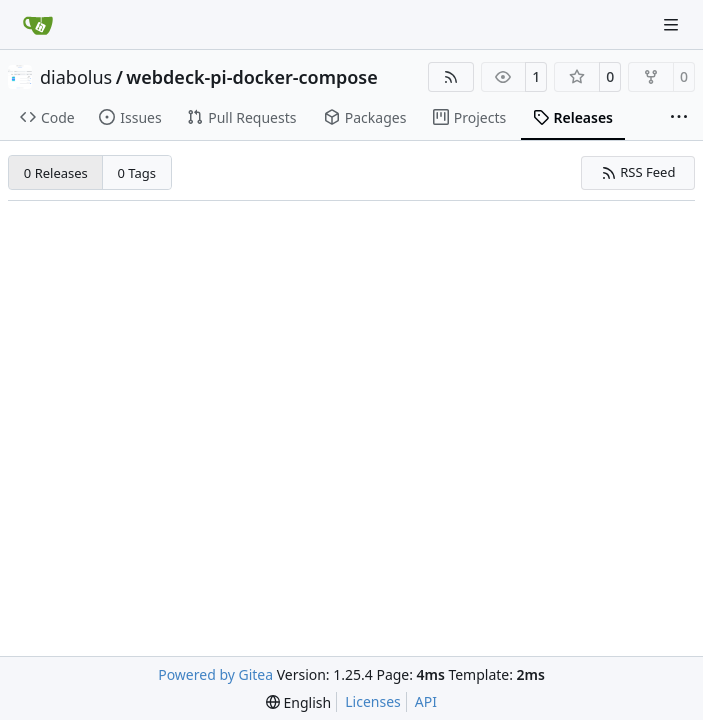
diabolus (76, 77)
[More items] (679, 118)
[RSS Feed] (451, 77)
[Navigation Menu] (673, 24)
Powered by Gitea (215, 674)
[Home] (38, 25)
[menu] (298, 702)
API (426, 701)
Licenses (373, 701)
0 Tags (137, 173)
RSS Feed (638, 172)
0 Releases (56, 173)
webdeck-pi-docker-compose (251, 77)
